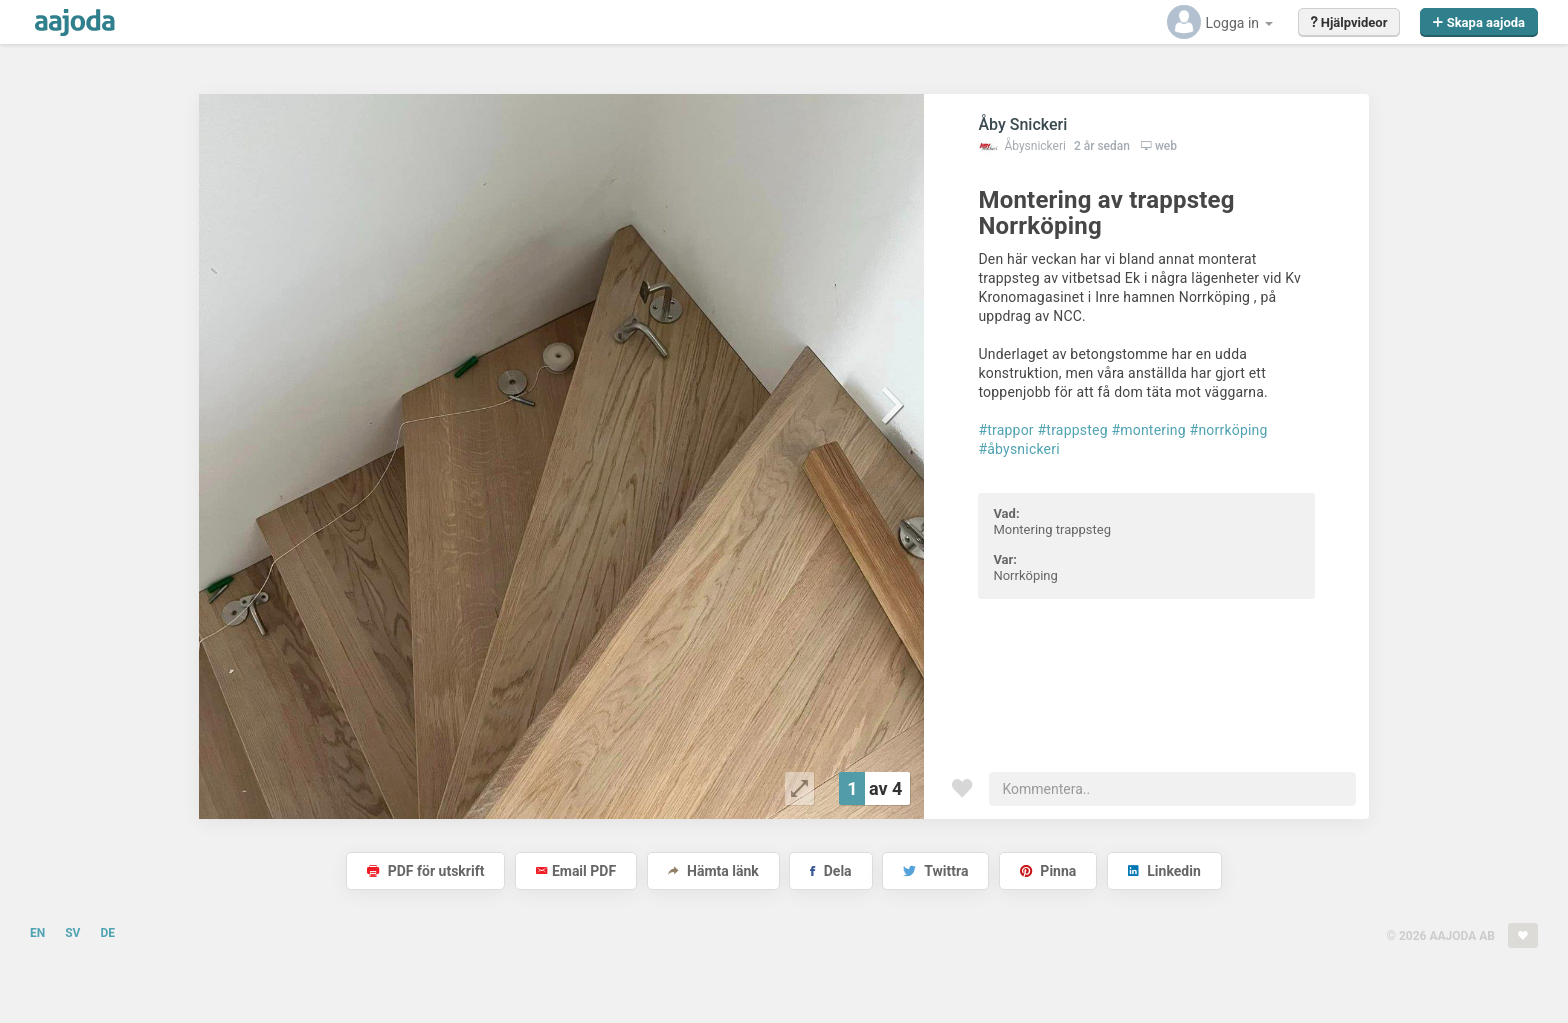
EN (37, 933)
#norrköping (1229, 430)
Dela (830, 871)
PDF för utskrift (425, 871)
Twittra (935, 871)
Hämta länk (713, 871)
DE (107, 933)
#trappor (1005, 430)
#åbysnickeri (1018, 449)
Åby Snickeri (1022, 124)
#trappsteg (1073, 430)
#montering (1148, 430)
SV (72, 933)
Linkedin (1164, 871)
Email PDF (576, 871)
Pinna (1048, 871)
